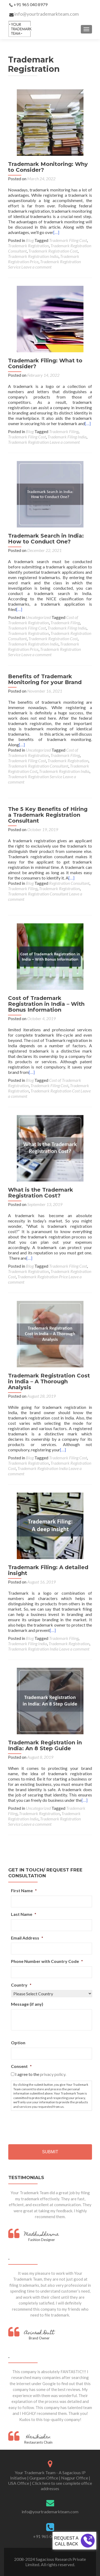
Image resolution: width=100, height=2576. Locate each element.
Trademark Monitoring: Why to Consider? (48, 167)
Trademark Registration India (33, 256)
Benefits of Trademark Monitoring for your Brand (45, 679)
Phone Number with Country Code (47, 1961)
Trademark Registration (28, 245)
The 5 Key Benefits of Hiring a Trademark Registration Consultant (47, 815)
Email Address (27, 1937)
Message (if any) (27, 2004)
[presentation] (51, 2125)
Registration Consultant (69, 883)
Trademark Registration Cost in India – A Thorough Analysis (49, 1381)
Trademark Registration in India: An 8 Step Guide (45, 1745)
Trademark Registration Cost (53, 250)
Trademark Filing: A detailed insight (48, 1570)
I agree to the (40, 2074)
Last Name (23, 1914)
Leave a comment (36, 266)
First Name (24, 1890)
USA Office (18, 2483)
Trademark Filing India (66, 436)
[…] (56, 232)
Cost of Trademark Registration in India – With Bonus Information (46, 1004)
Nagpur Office (74, 2477)
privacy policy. (53, 2074)
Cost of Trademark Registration (43, 620)
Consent (21, 2066)
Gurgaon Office (43, 2477)
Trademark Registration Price (42, 1276)
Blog (30, 240)
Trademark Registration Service (35, 776)
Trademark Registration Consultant (38, 765)
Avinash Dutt (39, 2333)
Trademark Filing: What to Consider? (45, 363)
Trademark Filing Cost (68, 240)
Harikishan (38, 2437)
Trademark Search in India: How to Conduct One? (46, 539)
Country (21, 1984)
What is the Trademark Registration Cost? (40, 1193)
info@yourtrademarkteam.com (46, 14)
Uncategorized (38, 617)
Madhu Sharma (41, 2234)
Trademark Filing (63, 431)
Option (18, 2042)
